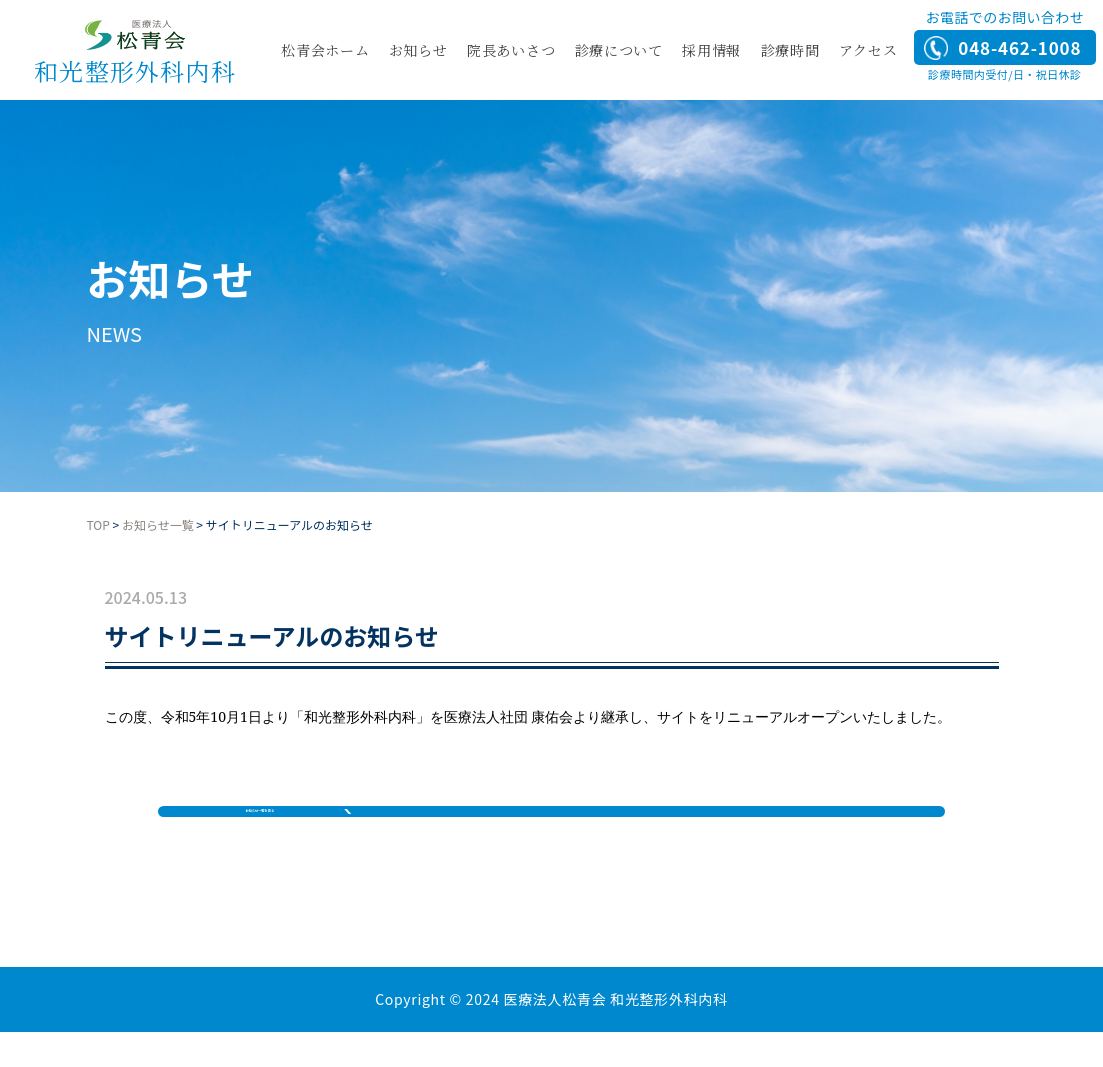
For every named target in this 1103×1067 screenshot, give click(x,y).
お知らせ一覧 (158, 524)
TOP (98, 524)
